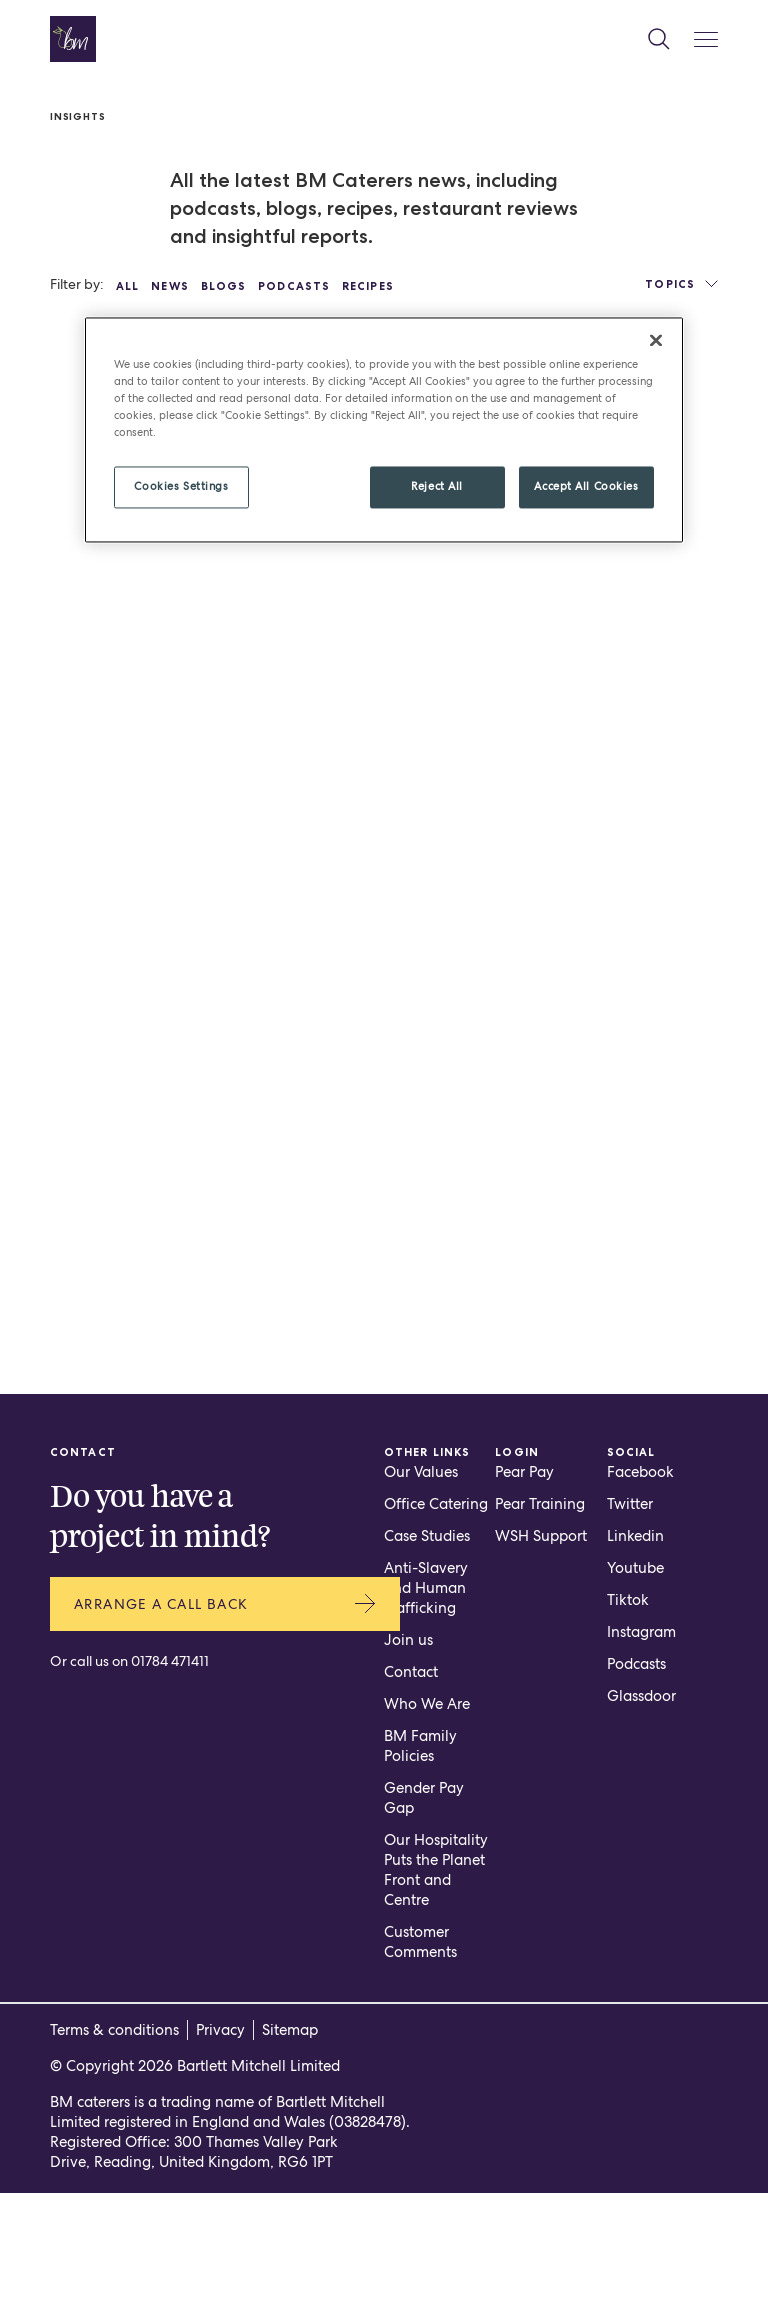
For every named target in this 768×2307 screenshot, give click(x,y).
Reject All (437, 487)
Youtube (635, 1682)
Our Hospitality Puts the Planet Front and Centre (436, 1984)
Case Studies (427, 1650)
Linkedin (635, 1650)
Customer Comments (420, 2056)
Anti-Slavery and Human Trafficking (426, 1702)
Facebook (640, 1586)
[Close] (656, 341)
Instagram (641, 1746)
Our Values (421, 1586)
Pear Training (540, 1618)
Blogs (224, 286)
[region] (384, 430)
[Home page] (73, 39)
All (127, 286)
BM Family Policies (420, 1860)
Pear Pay (524, 1586)
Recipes (368, 286)
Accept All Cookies (586, 487)
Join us (408, 1754)
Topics (681, 284)
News (169, 286)
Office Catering (436, 1618)
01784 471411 (170, 1779)
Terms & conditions (114, 2144)
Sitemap (290, 2144)
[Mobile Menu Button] (706, 39)
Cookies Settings (181, 487)
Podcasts (294, 286)
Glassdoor (641, 1810)
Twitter (630, 1618)
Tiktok (628, 1714)
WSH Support (541, 1650)
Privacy (220, 2144)
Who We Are (427, 1818)
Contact (411, 1786)
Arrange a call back (225, 1720)
